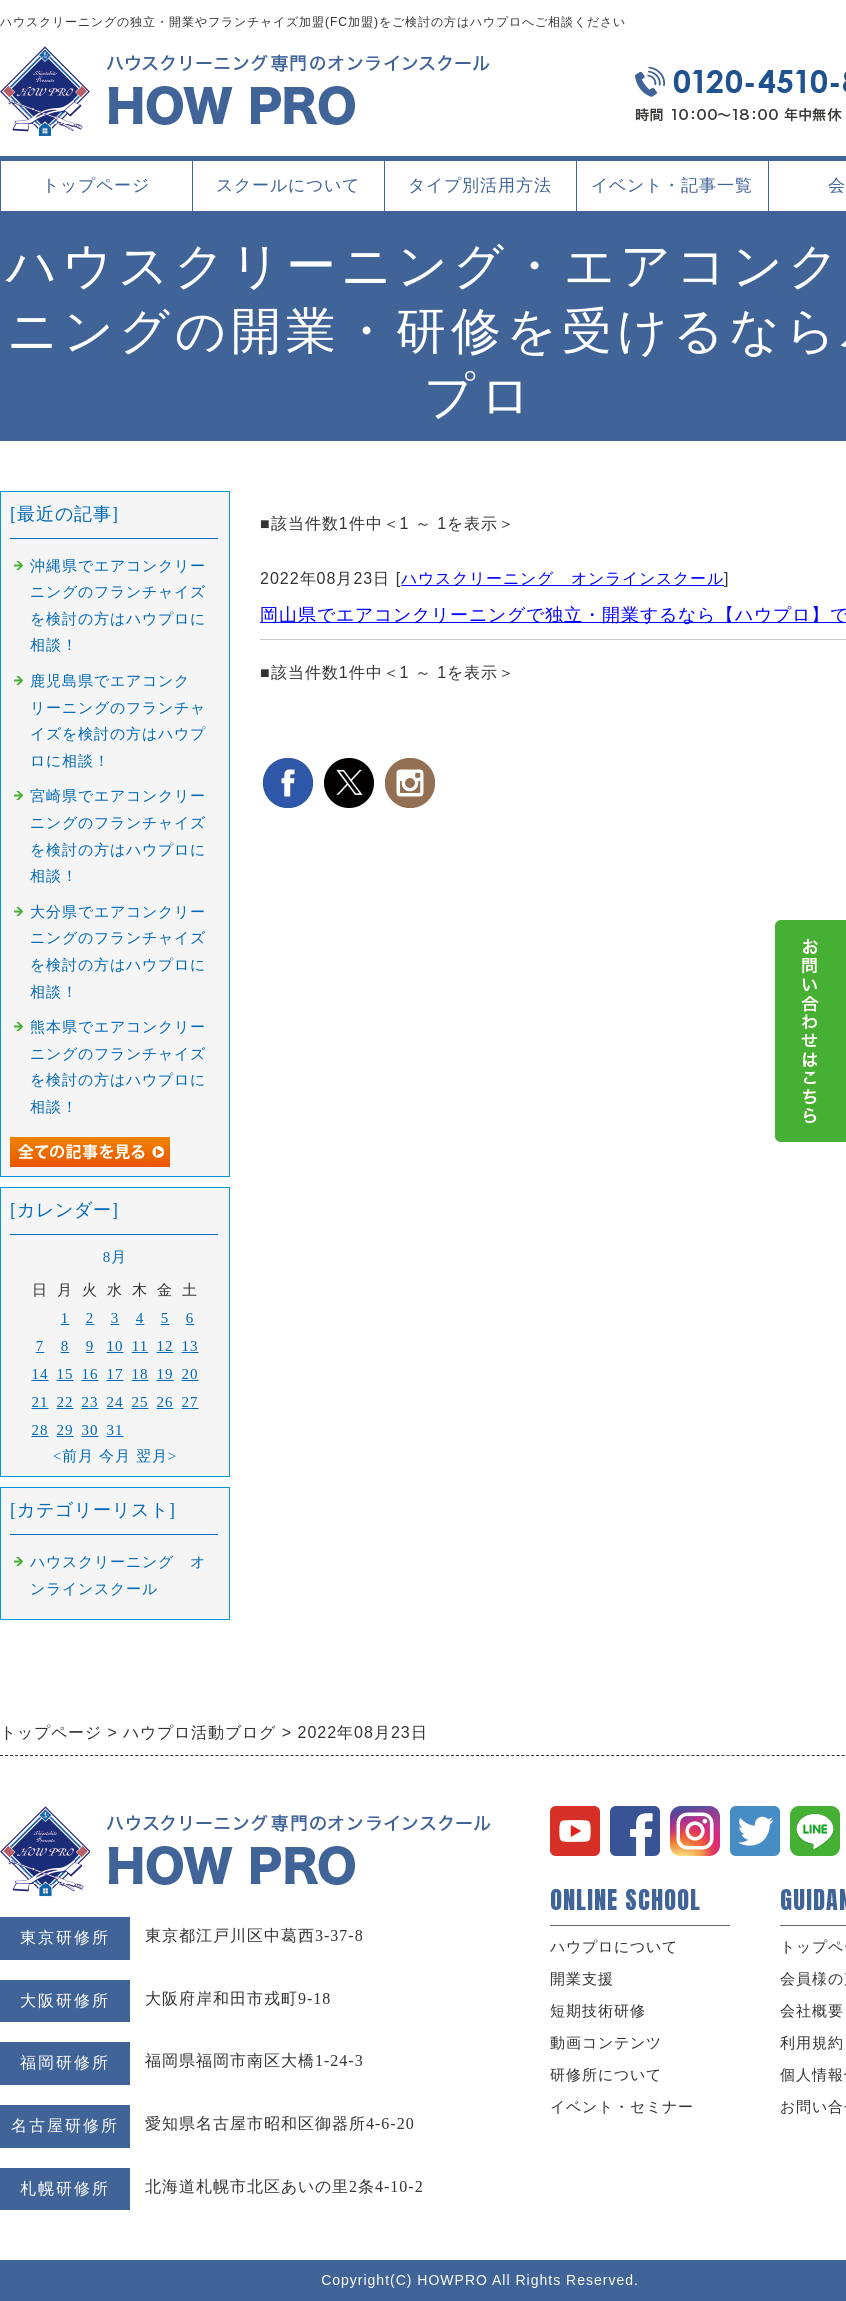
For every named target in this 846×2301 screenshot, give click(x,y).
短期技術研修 (598, 2011)
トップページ (96, 185)
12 (165, 1346)
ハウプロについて (614, 1947)
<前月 (73, 1456)
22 (65, 1402)
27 (190, 1402)
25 (140, 1402)
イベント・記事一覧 (672, 185)
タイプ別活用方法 (480, 193)
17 (115, 1374)
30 (90, 1430)
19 (165, 1374)
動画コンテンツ (606, 2043)
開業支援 (582, 1979)
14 (40, 1374)
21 (40, 1402)
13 (190, 1346)
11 (140, 1346)
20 (190, 1374)
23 (90, 1402)
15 (65, 1374)
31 (115, 1430)
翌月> (156, 1456)
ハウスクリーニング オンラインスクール (562, 578)
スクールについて (288, 193)
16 (90, 1374)
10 (115, 1346)
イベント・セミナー (622, 2107)
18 (140, 1374)
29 (65, 1430)
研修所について (606, 2075)
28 (40, 1430)
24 (115, 1402)
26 (165, 1402)
